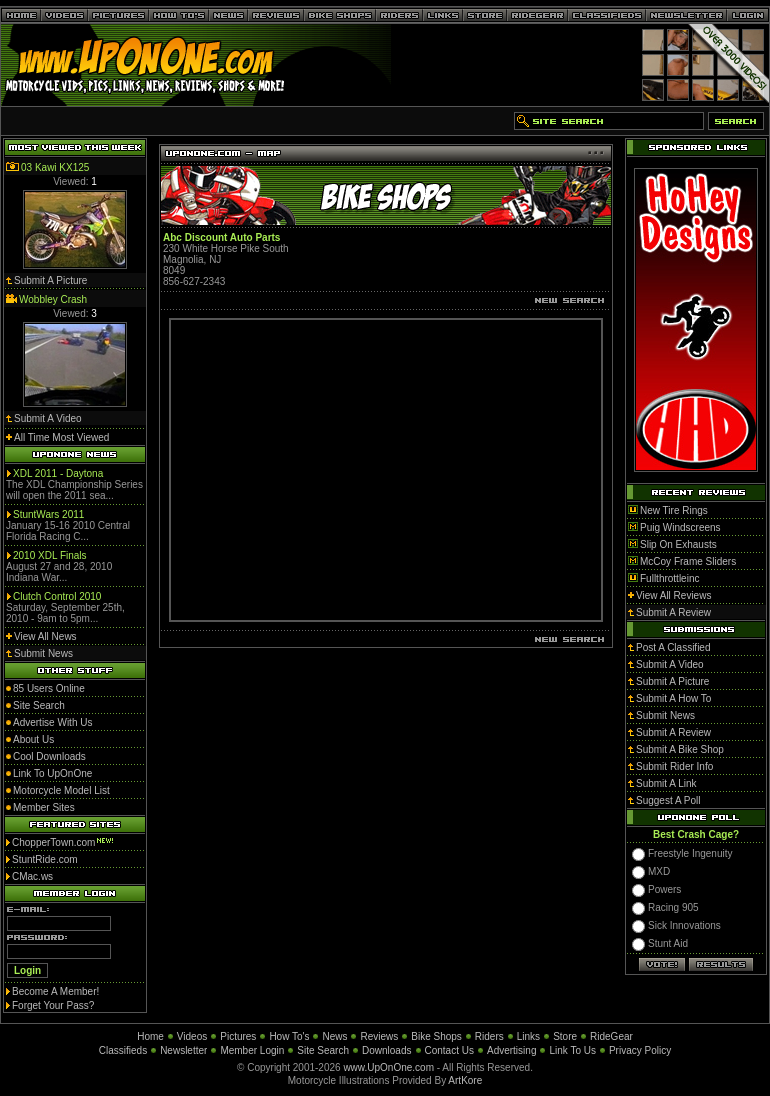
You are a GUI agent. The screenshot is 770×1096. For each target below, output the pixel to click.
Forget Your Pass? (53, 1005)
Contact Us (449, 1050)
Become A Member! (55, 991)
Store (565, 1036)
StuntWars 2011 (48, 514)
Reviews (379, 1036)
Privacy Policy (640, 1050)
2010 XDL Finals (50, 555)
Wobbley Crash (53, 299)
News (334, 1036)
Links (528, 1036)
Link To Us (572, 1050)
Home (150, 1036)
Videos (192, 1036)
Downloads (386, 1050)
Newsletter (183, 1050)
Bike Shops (436, 1036)
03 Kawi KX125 (55, 167)
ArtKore (465, 1080)
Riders (489, 1036)
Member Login (252, 1050)
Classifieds (123, 1050)
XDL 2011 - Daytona (58, 473)
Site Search (323, 1050)
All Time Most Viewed (61, 437)
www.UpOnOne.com (388, 1067)
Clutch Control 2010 (57, 596)
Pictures (238, 1036)
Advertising (511, 1050)
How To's (289, 1036)
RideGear (611, 1036)
